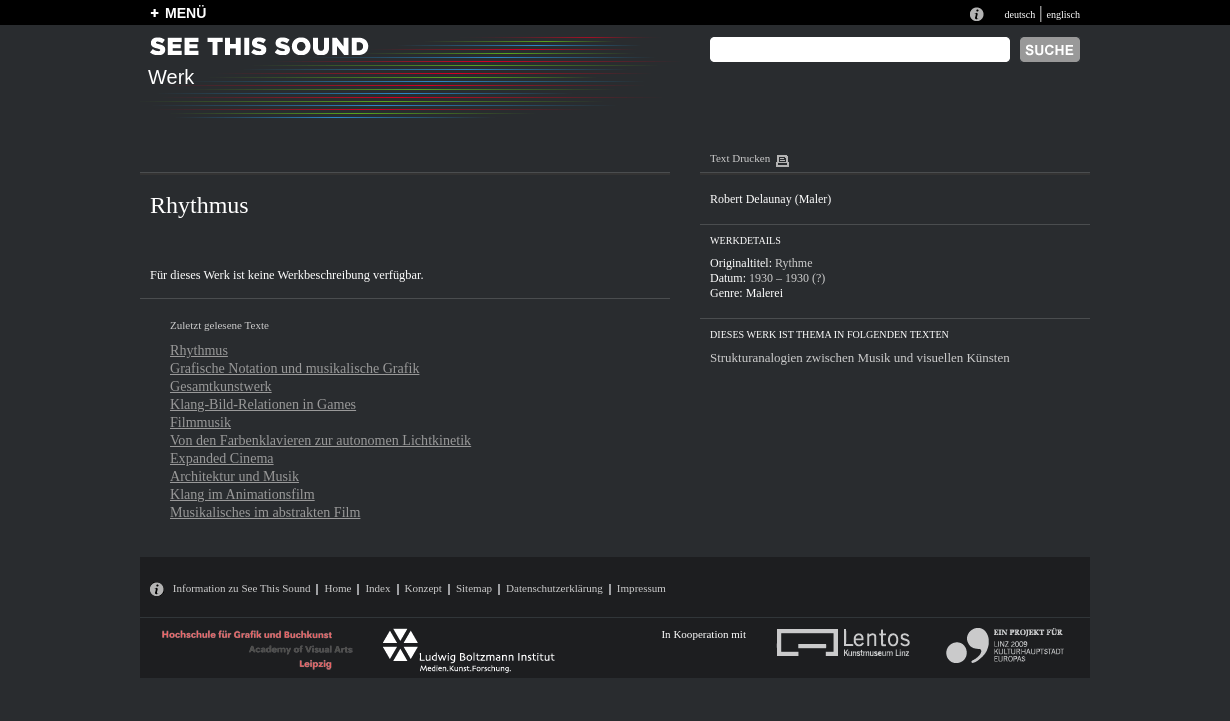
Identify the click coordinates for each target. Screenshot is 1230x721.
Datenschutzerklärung (554, 588)
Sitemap (474, 588)
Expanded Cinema (222, 458)
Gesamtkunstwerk (221, 386)
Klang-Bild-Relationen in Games (263, 404)
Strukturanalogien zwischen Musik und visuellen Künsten (860, 357)
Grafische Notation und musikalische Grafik (294, 368)
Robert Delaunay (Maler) (770, 199)
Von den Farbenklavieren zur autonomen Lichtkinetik (320, 440)
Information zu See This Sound (242, 588)
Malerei (764, 293)
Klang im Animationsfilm (242, 494)
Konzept (423, 588)
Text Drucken (740, 158)
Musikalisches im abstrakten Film (265, 512)
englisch (1063, 14)
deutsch (1019, 14)
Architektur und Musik (234, 476)
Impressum (641, 588)
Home (337, 588)
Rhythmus (199, 350)
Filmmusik (200, 422)
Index (377, 588)
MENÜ (185, 13)
